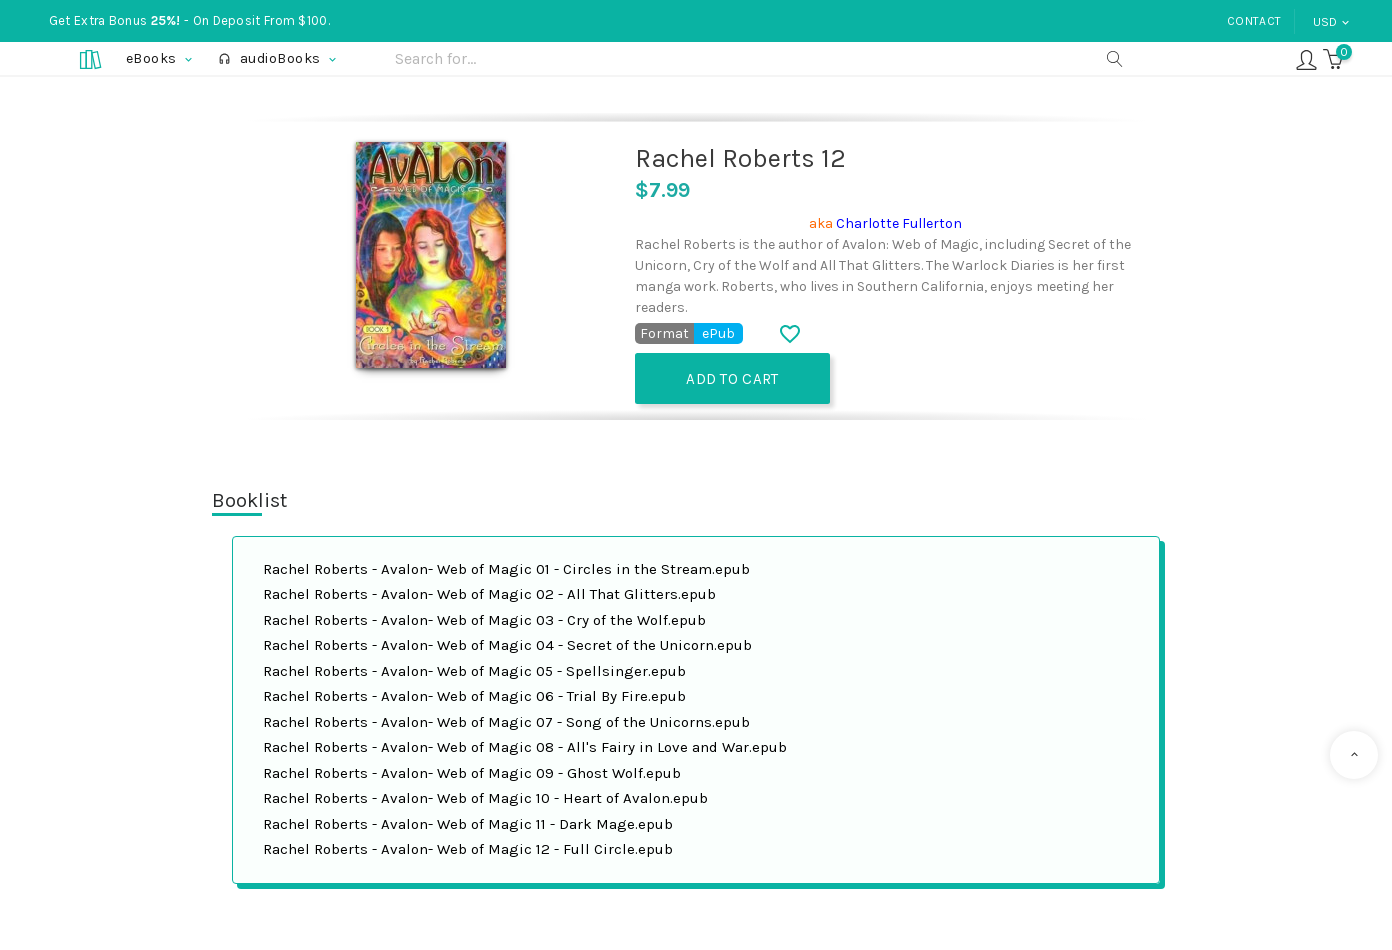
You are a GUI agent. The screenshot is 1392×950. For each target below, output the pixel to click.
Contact (1254, 21)
